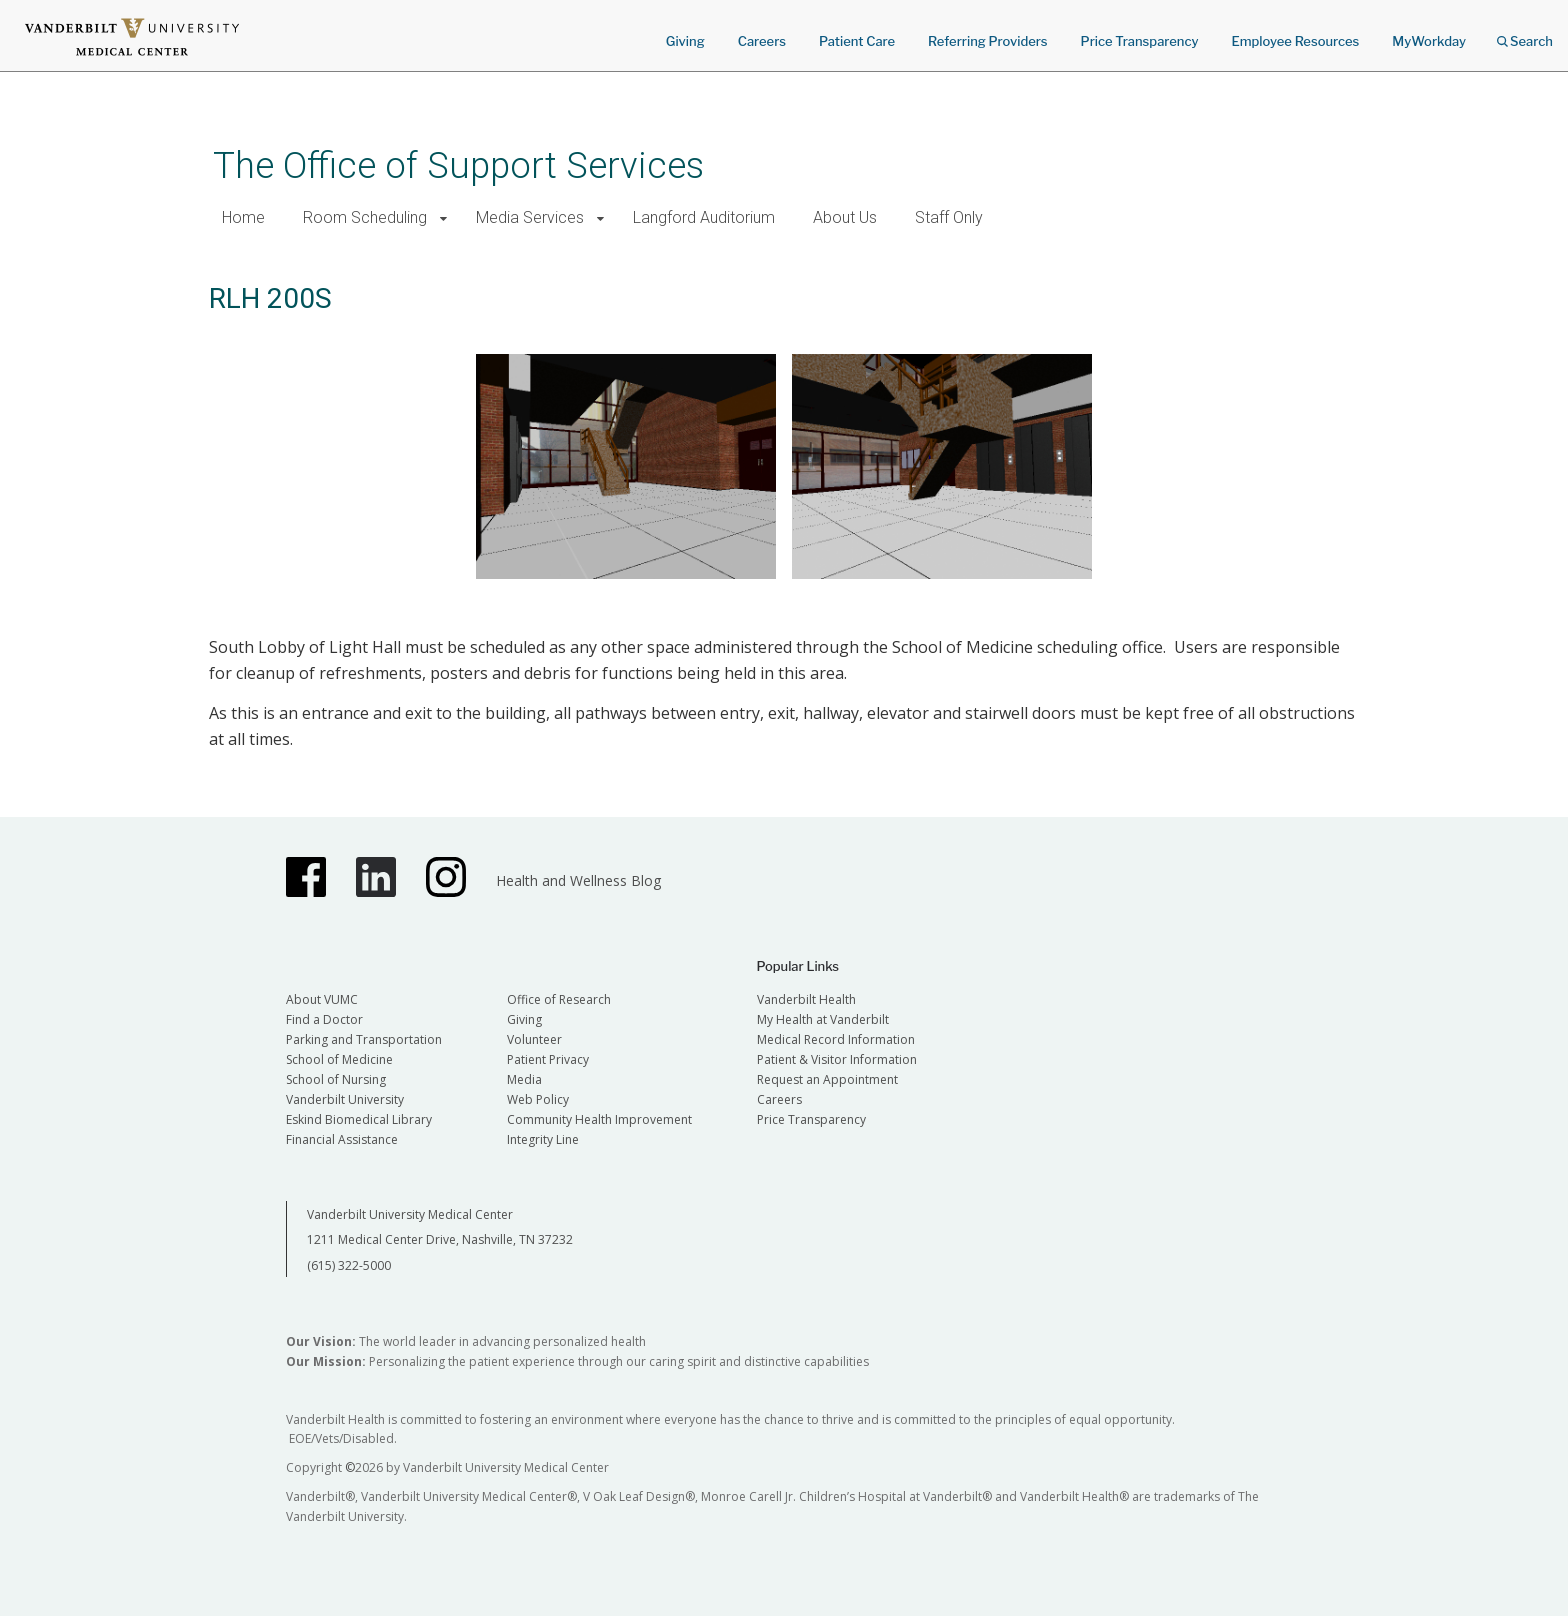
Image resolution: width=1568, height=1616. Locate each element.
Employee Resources (1295, 41)
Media (524, 1079)
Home (243, 217)
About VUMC (322, 999)
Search (1525, 34)
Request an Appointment (827, 1079)
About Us (845, 217)
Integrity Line (543, 1139)
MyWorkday (1429, 41)
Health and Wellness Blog (578, 880)
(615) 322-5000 (349, 1265)
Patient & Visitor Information (837, 1059)
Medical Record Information (836, 1039)
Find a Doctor (324, 1019)
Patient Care (857, 41)
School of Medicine (339, 1059)
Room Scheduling (365, 217)
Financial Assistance (342, 1139)
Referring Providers (987, 41)
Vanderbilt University (345, 1099)
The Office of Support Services (458, 165)
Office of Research (559, 999)
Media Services (530, 217)
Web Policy (538, 1099)
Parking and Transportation (364, 1039)
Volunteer (534, 1039)
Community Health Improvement (599, 1119)
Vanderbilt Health (806, 999)
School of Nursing (336, 1079)
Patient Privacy (548, 1059)
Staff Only (949, 217)
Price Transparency (1140, 41)
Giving (685, 41)
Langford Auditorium (704, 217)
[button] (443, 218)
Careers (762, 41)
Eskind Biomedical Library (359, 1119)
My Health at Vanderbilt (823, 1019)
